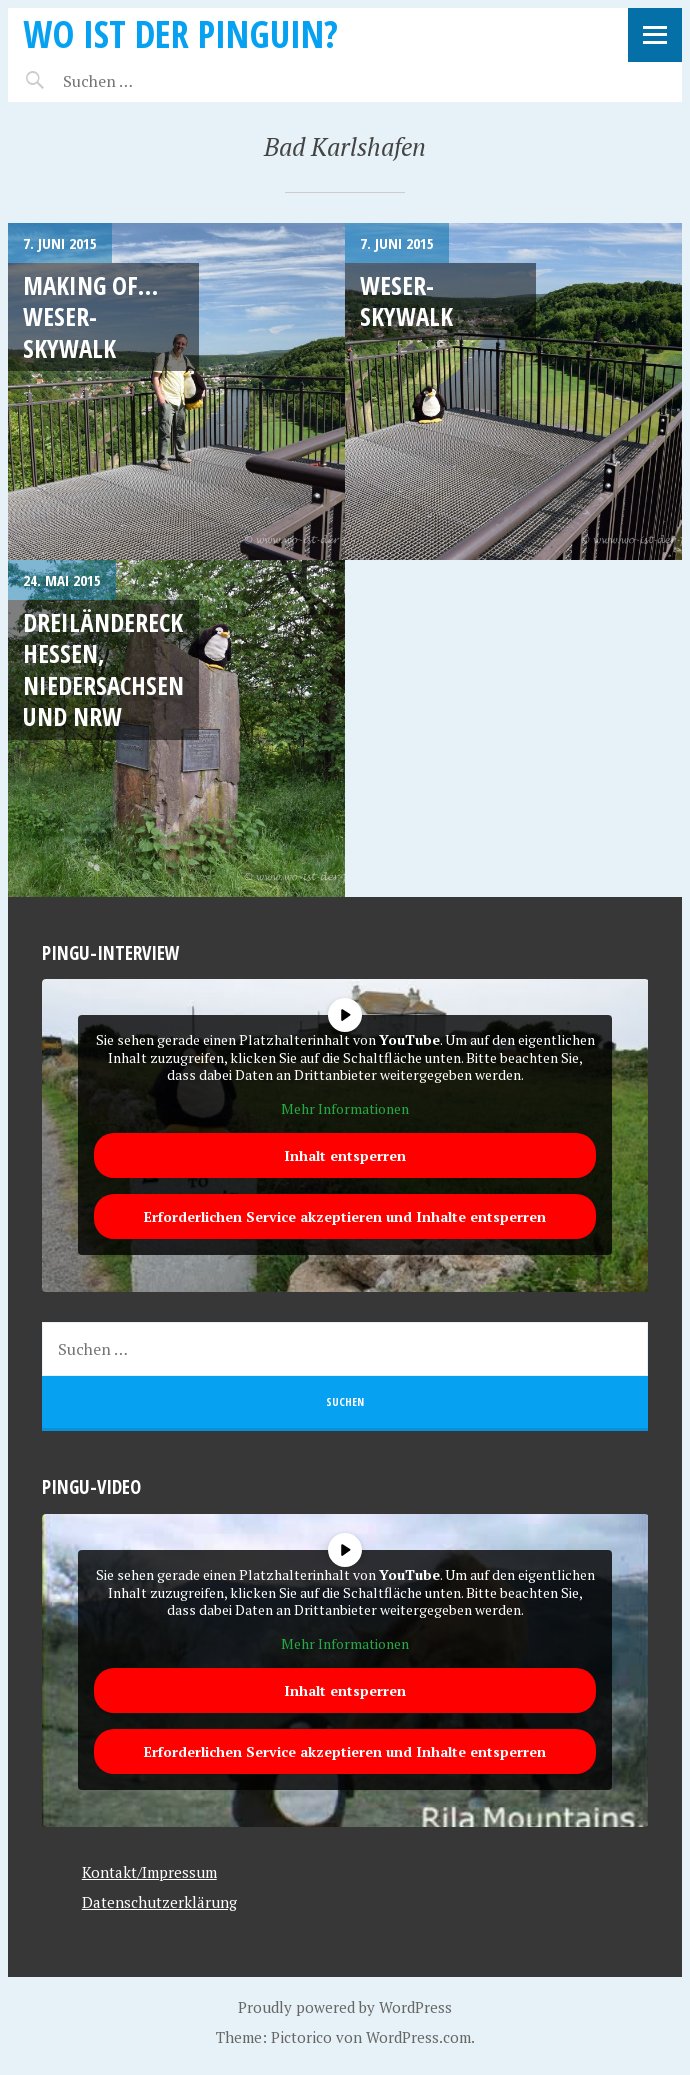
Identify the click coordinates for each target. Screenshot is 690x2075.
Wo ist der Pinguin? (180, 33)
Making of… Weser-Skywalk (90, 316)
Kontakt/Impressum (149, 1872)
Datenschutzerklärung (159, 1902)
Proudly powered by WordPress (345, 2007)
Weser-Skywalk (406, 300)
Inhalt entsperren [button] (345, 1155)
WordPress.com (418, 2037)
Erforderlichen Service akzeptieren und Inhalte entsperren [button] (345, 1216)
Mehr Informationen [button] (345, 1109)
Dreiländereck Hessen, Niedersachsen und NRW (103, 669)
